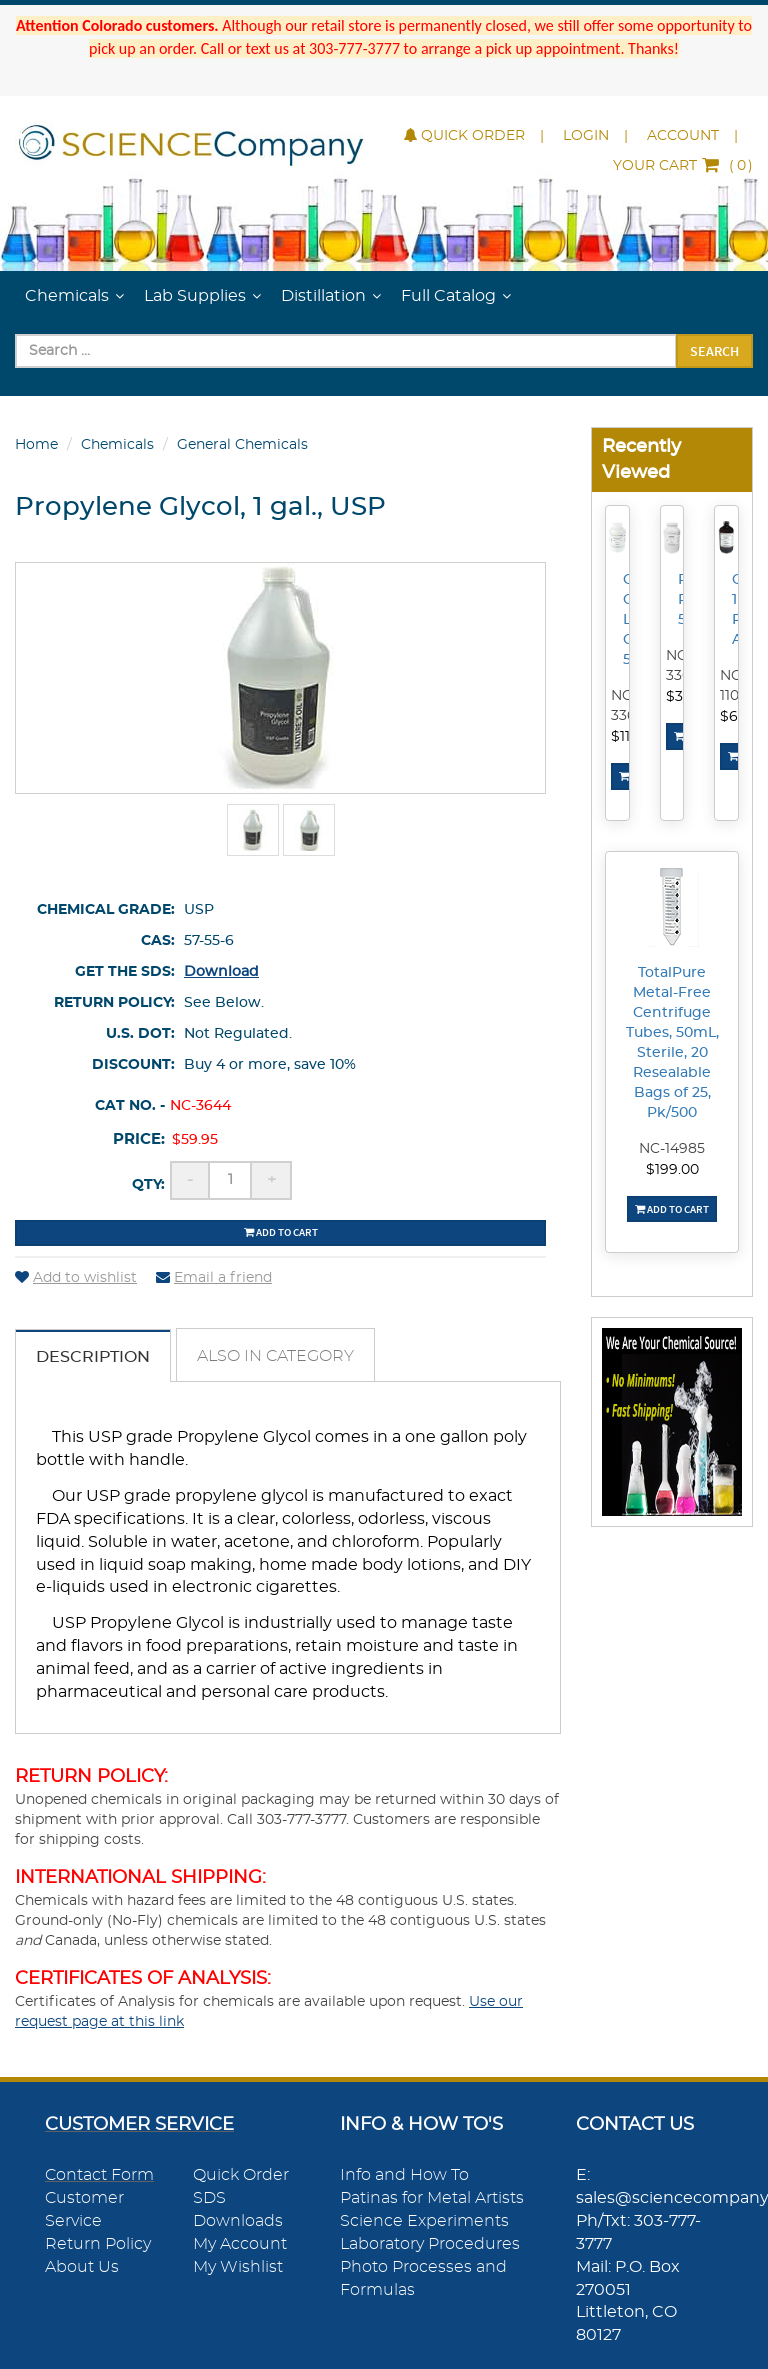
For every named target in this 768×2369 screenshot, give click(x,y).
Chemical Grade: (106, 910)
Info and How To (404, 2175)
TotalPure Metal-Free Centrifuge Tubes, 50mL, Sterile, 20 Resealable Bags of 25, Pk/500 (672, 1043)
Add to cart (281, 1232)
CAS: (158, 941)
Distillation (323, 296)
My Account (240, 2244)
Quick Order (464, 136)
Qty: (148, 1185)
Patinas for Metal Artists (432, 2198)
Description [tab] (93, 1357)
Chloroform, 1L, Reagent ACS (738, 610)
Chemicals (67, 296)
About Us (82, 2267)
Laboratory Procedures (430, 2244)
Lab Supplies (195, 296)
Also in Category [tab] (275, 1356)
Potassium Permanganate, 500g (684, 600)
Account (683, 136)
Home (36, 445)
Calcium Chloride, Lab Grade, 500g (629, 620)
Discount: (133, 1065)
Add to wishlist (76, 1278)
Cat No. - (130, 1106)
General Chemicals (242, 445)
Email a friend (214, 1278)
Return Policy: (114, 1003)
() (683, 166)
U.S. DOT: (140, 1034)
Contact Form (99, 2175)
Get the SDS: (125, 972)
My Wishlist (238, 2267)
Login (586, 136)
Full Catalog (448, 296)
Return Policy (98, 2244)
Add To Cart (672, 1209)
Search (714, 351)
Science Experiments (424, 2221)
